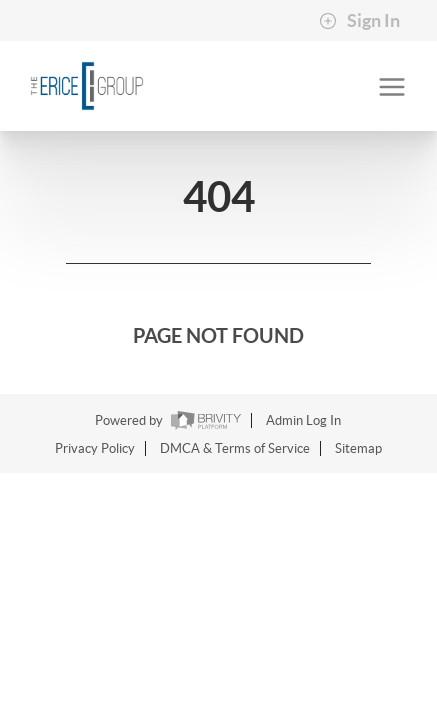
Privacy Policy (95, 448)
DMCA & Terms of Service (235, 448)
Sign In (359, 21)
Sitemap (358, 448)
